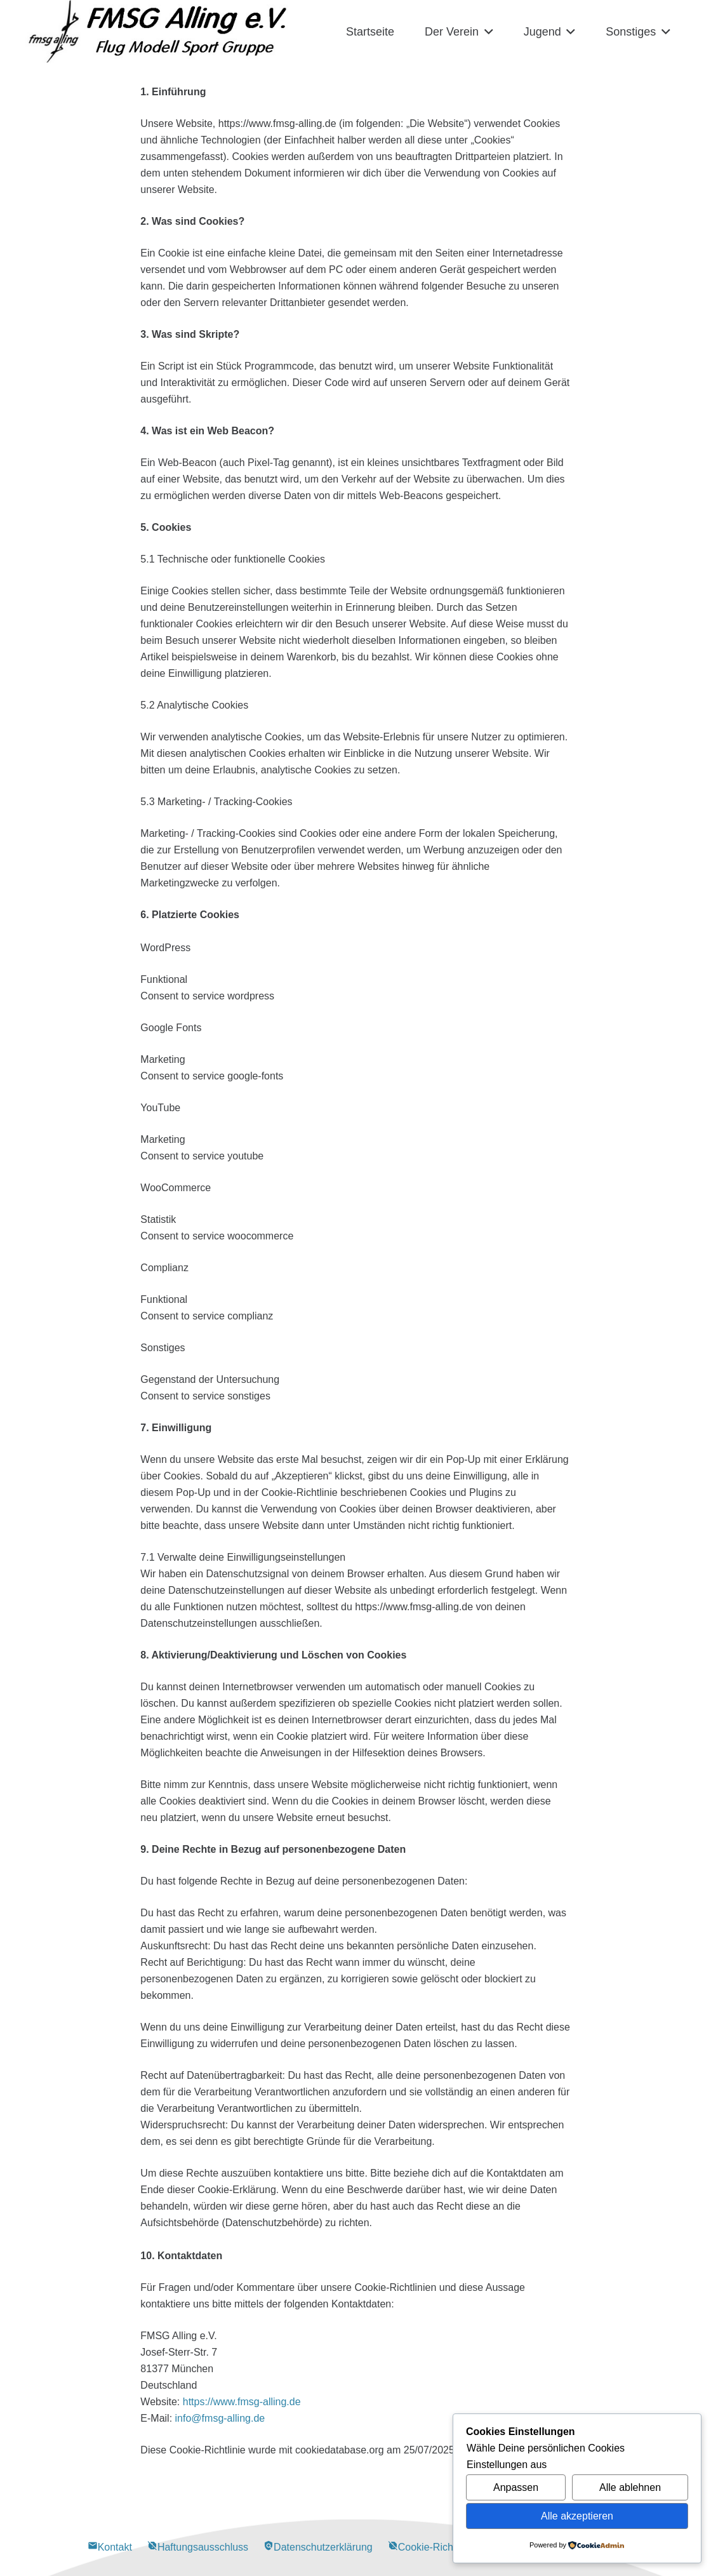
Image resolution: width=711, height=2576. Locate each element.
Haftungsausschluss (197, 2547)
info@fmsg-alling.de (220, 2418)
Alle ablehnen (630, 2487)
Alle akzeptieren (577, 2516)
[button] (486, 31)
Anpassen (515, 2487)
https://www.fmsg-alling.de (242, 2401)
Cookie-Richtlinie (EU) (443, 2547)
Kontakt (110, 2547)
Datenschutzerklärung (318, 2547)
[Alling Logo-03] (157, 31)
